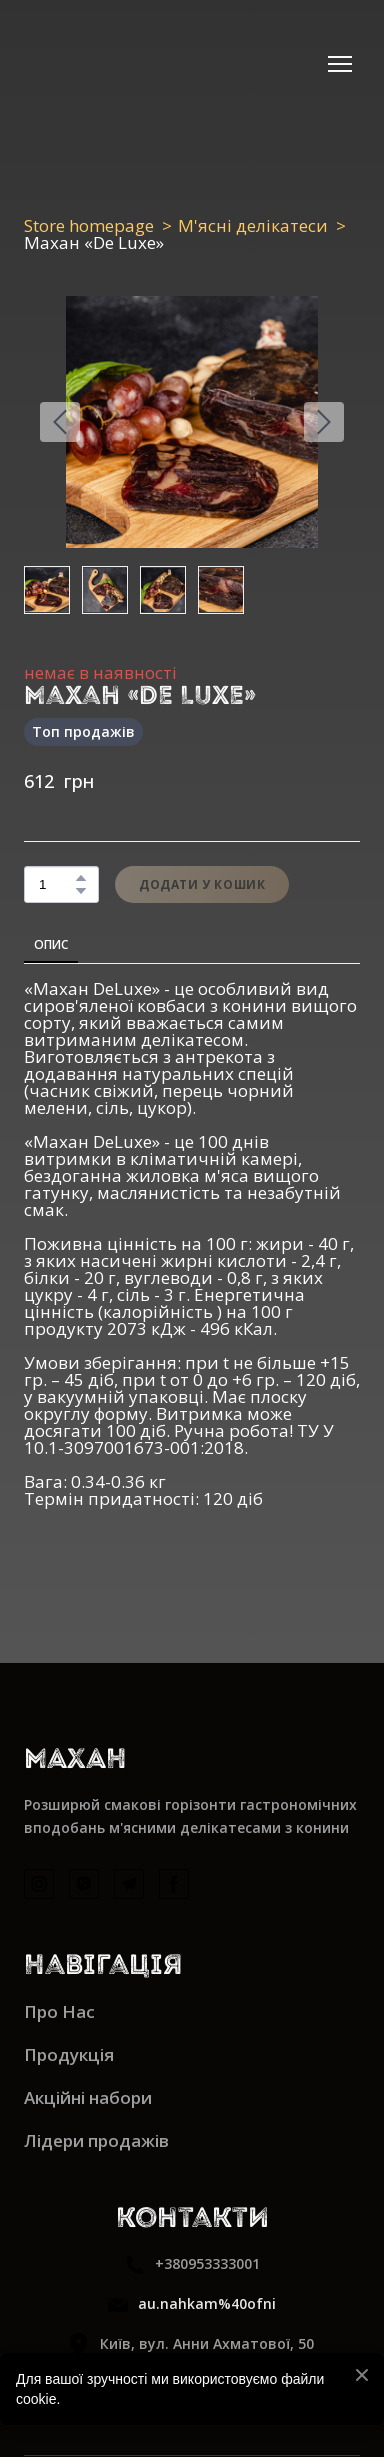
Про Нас (59, 2011)
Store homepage (89, 225)
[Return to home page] (90, 63)
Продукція (69, 2054)
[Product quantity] (56, 884)
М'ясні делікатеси (253, 225)
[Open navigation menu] (340, 64)
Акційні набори (88, 2097)
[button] (81, 878)
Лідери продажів (96, 2140)
